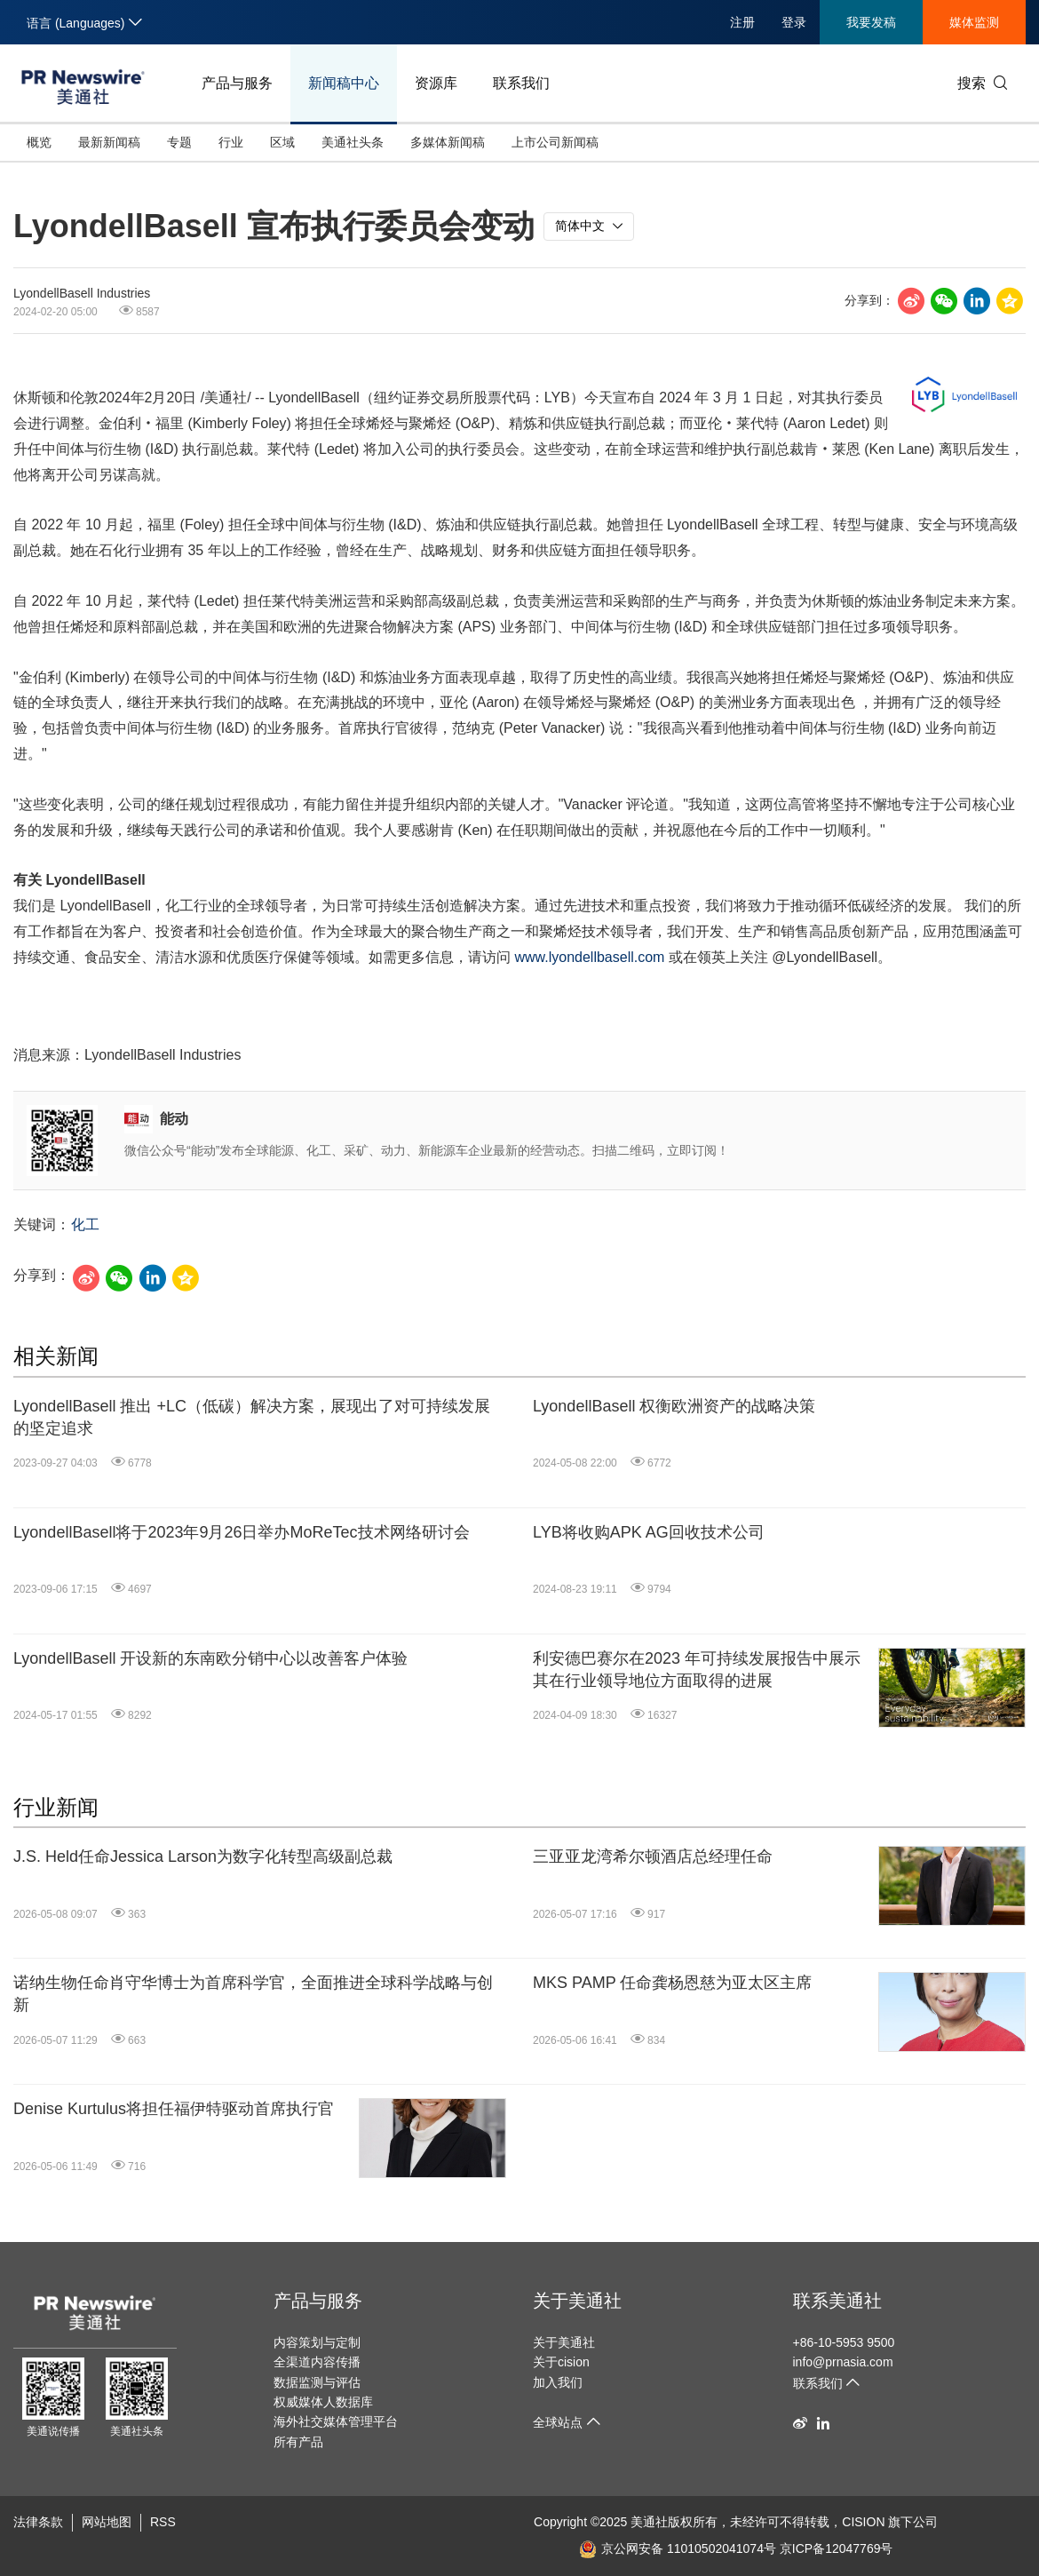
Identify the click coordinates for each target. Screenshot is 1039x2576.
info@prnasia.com (843, 2362)
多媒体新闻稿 (447, 142)
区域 (282, 142)
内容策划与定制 (317, 2342)
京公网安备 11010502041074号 (677, 2548)
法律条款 (38, 2522)
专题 (179, 142)
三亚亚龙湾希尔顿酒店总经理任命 (653, 1856)
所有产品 (298, 2442)
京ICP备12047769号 (836, 2548)
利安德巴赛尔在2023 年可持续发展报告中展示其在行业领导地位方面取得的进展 (697, 1670)
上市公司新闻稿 (555, 142)
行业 (230, 142)
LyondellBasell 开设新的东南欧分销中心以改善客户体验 (210, 1658)
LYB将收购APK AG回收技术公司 (649, 1532)
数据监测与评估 (317, 2382)
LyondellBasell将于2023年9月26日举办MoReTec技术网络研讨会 (241, 1532)
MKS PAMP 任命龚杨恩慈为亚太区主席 (672, 1983)
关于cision (561, 2362)
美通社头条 (352, 142)
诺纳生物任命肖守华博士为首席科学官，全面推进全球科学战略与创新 (253, 1994)
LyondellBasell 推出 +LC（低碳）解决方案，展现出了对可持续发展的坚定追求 (251, 1417)
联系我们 (521, 83)
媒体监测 (974, 22)
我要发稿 (871, 22)
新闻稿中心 (343, 83)
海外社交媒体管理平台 (336, 2421)
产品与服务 (237, 83)
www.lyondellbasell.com (589, 957)
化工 (85, 1224)
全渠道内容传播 (317, 2362)
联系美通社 (837, 2300)
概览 (39, 142)
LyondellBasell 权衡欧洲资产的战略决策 (674, 1406)
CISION (863, 2522)
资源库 (436, 83)
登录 (793, 22)
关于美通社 (577, 2300)
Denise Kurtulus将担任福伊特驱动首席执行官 (173, 2109)
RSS (163, 2522)
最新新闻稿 (109, 142)
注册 (742, 22)
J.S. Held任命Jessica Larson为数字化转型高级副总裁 (203, 1856)
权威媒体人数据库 (323, 2402)
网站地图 (106, 2522)
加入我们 (558, 2382)
